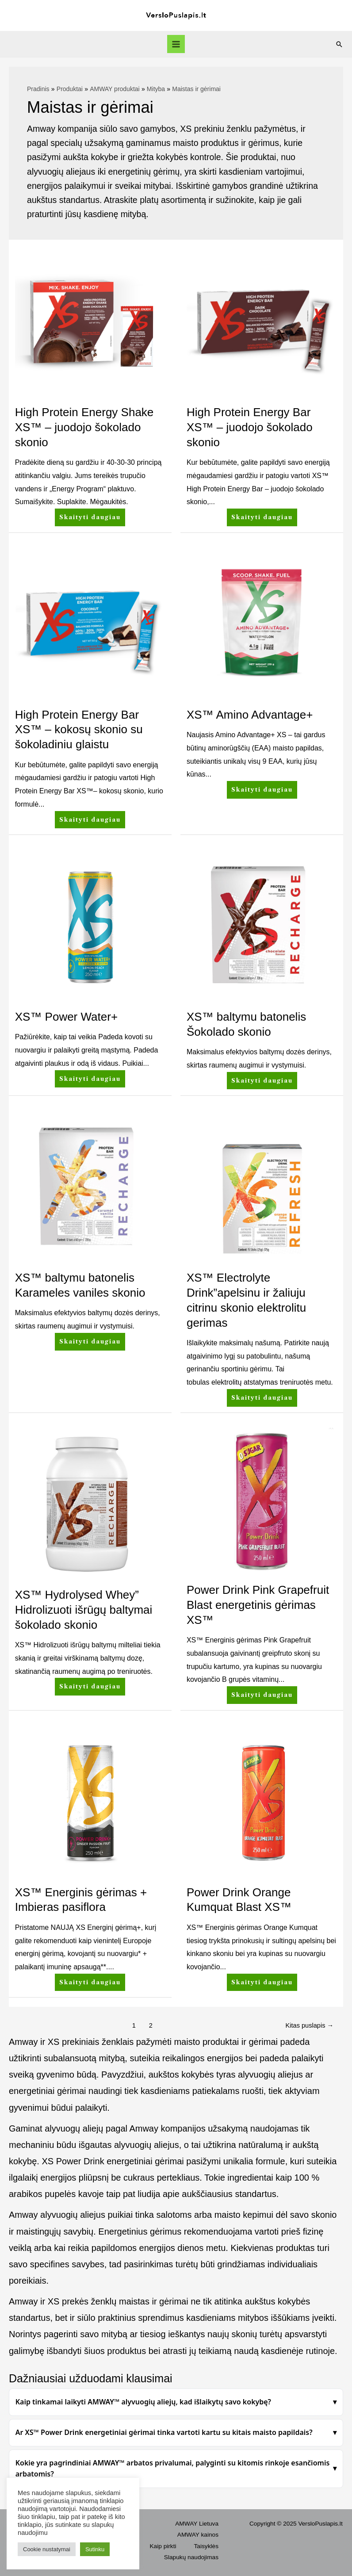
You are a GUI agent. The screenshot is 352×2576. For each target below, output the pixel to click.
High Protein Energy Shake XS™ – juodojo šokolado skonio (84, 427)
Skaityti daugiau (90, 515)
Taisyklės (206, 2546)
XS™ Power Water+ (66, 1016)
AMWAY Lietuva (196, 2523)
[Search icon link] (339, 44)
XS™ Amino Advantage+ (250, 714)
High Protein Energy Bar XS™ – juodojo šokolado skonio (250, 427)
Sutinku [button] (94, 2549)
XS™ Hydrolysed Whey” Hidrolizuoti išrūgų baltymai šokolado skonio (84, 1609)
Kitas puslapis (310, 2025)
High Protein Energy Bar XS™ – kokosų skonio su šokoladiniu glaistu (79, 729)
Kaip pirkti (163, 2546)
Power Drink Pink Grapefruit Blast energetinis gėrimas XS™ (258, 1605)
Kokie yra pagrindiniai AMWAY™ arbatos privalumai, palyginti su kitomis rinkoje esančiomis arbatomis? (172, 2468)
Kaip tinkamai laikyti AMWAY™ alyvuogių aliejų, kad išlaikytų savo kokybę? (143, 2402)
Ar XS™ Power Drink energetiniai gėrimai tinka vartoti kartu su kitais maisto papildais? (164, 2432)
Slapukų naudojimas (191, 2557)
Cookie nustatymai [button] (46, 2549)
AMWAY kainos (197, 2534)
